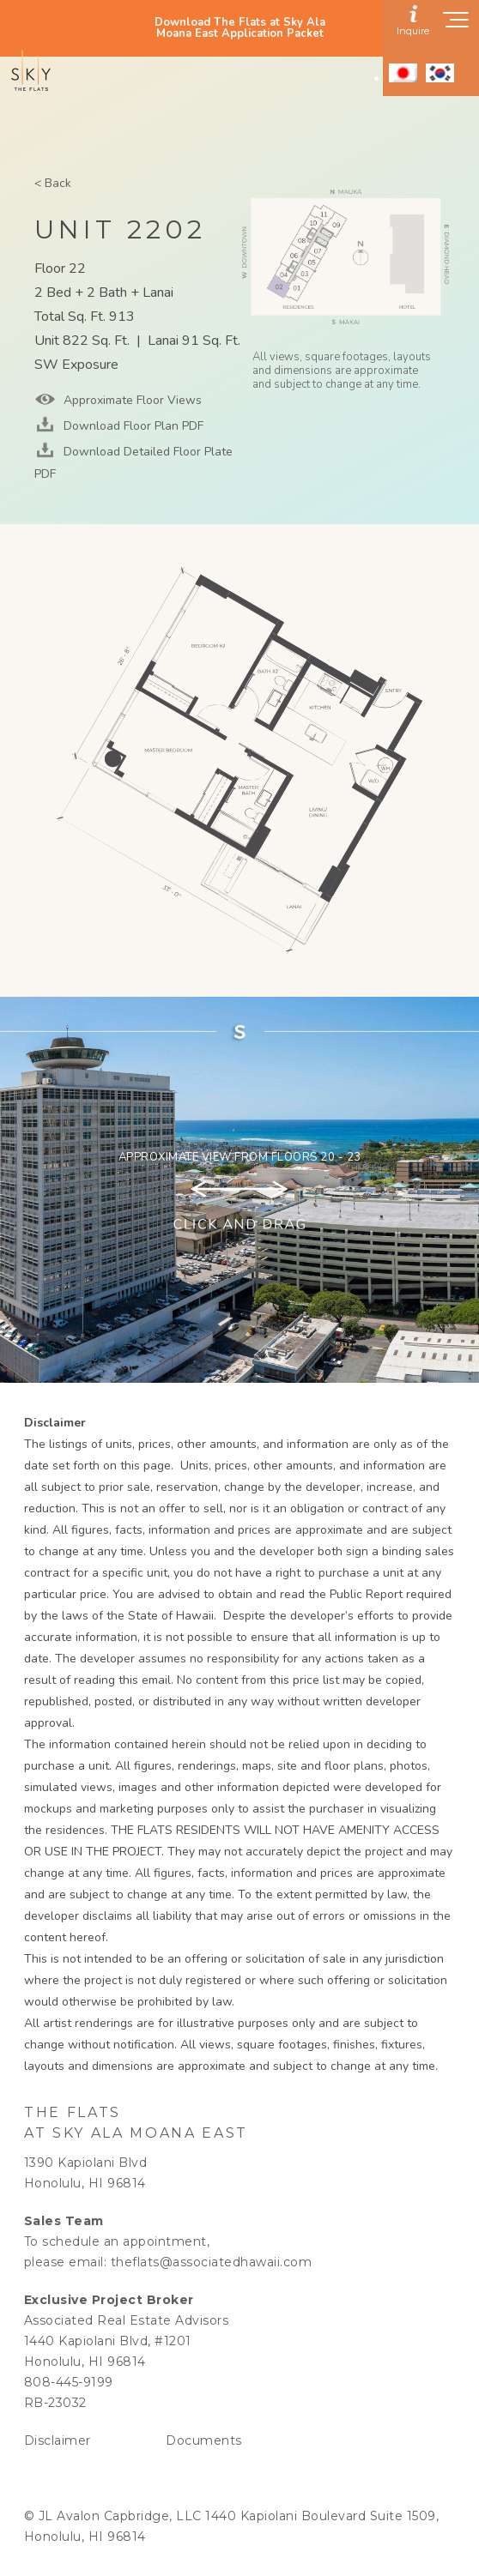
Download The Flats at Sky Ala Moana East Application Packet (240, 28)
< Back (52, 183)
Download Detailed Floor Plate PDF (133, 462)
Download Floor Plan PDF (131, 426)
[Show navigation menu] (456, 25)
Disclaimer (57, 2440)
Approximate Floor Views (131, 400)
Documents (204, 2440)
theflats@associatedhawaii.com (211, 2262)
